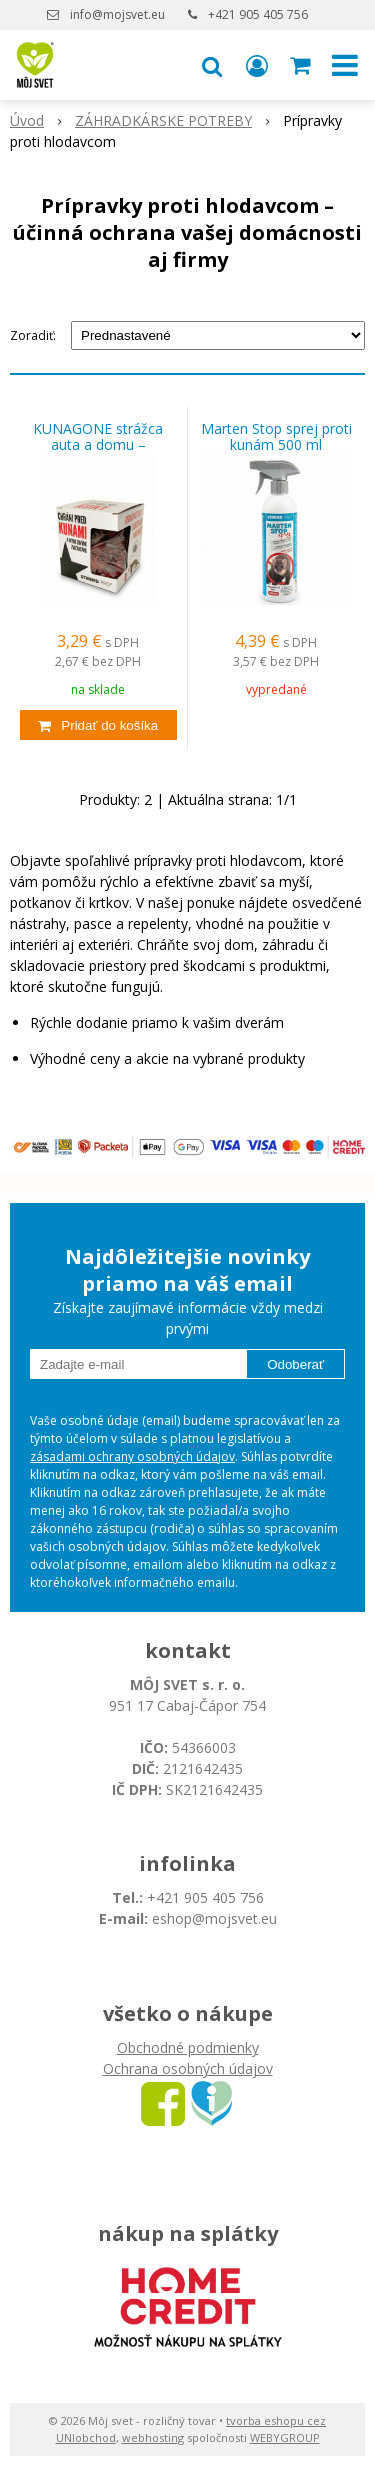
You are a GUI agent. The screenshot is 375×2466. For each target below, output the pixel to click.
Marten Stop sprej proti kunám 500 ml (276, 437)
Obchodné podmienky (188, 2047)
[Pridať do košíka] (98, 725)
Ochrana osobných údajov (188, 2068)
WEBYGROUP (285, 2437)
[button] (212, 65)
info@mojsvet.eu (117, 14)
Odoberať (295, 1364)
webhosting (153, 2437)
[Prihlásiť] (257, 65)
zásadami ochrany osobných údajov (132, 1456)
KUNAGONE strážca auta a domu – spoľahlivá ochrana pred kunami (98, 445)
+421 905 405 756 (258, 14)
